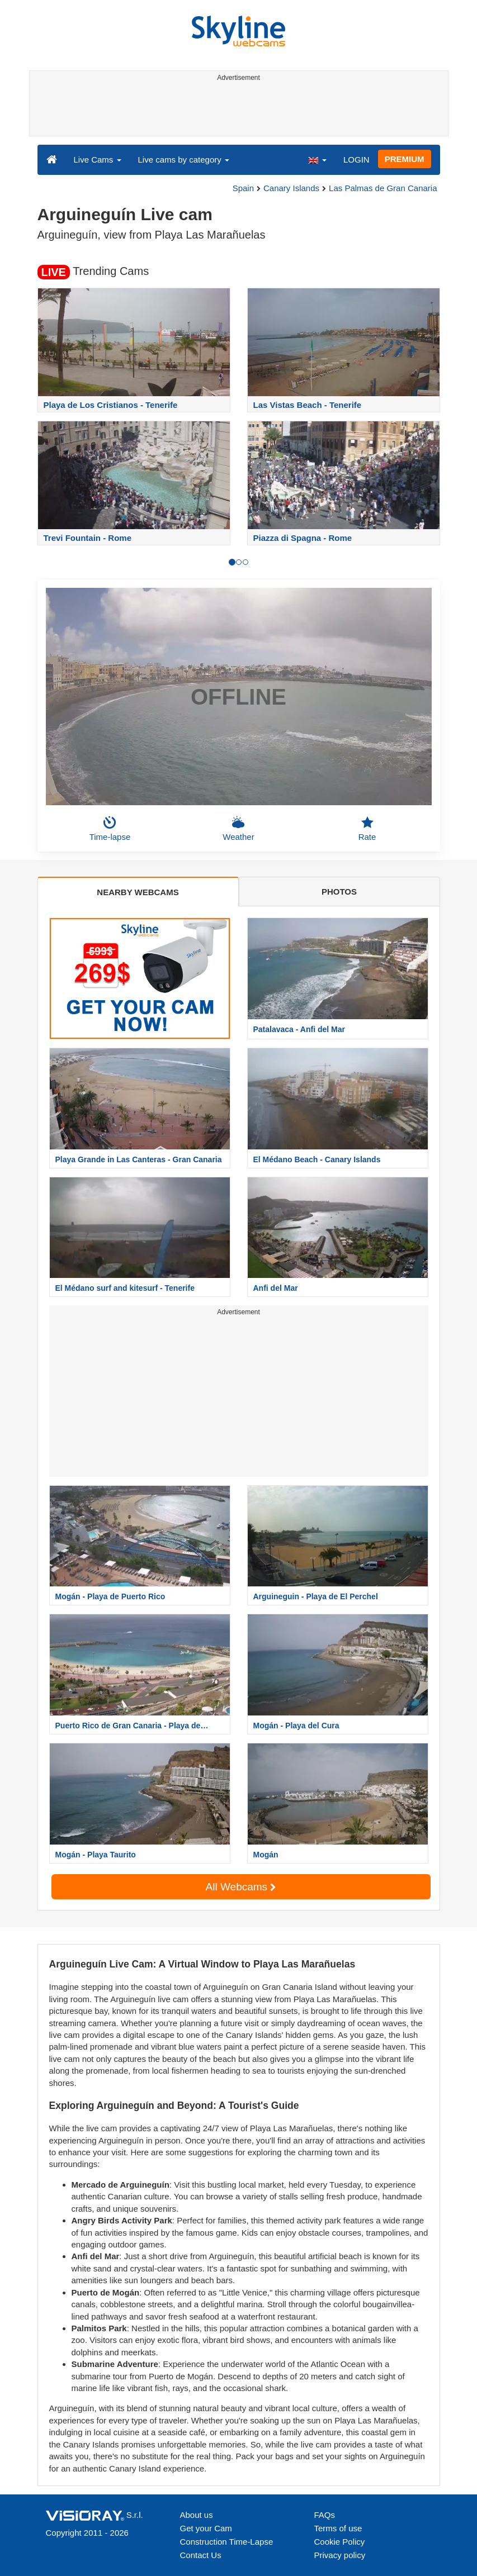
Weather (238, 829)
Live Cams (97, 159)
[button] (317, 159)
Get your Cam (206, 2528)
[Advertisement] (237, 110)
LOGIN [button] (356, 159)
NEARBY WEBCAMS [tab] (137, 892)
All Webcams (241, 1887)
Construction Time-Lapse (226, 2541)
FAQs (325, 2515)
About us (196, 2515)
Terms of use (338, 2528)
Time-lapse (110, 829)
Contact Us (200, 2555)
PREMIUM (404, 159)
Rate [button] (367, 829)
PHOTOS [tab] (339, 891)
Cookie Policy (339, 2541)
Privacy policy (340, 2555)
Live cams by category (183, 159)
